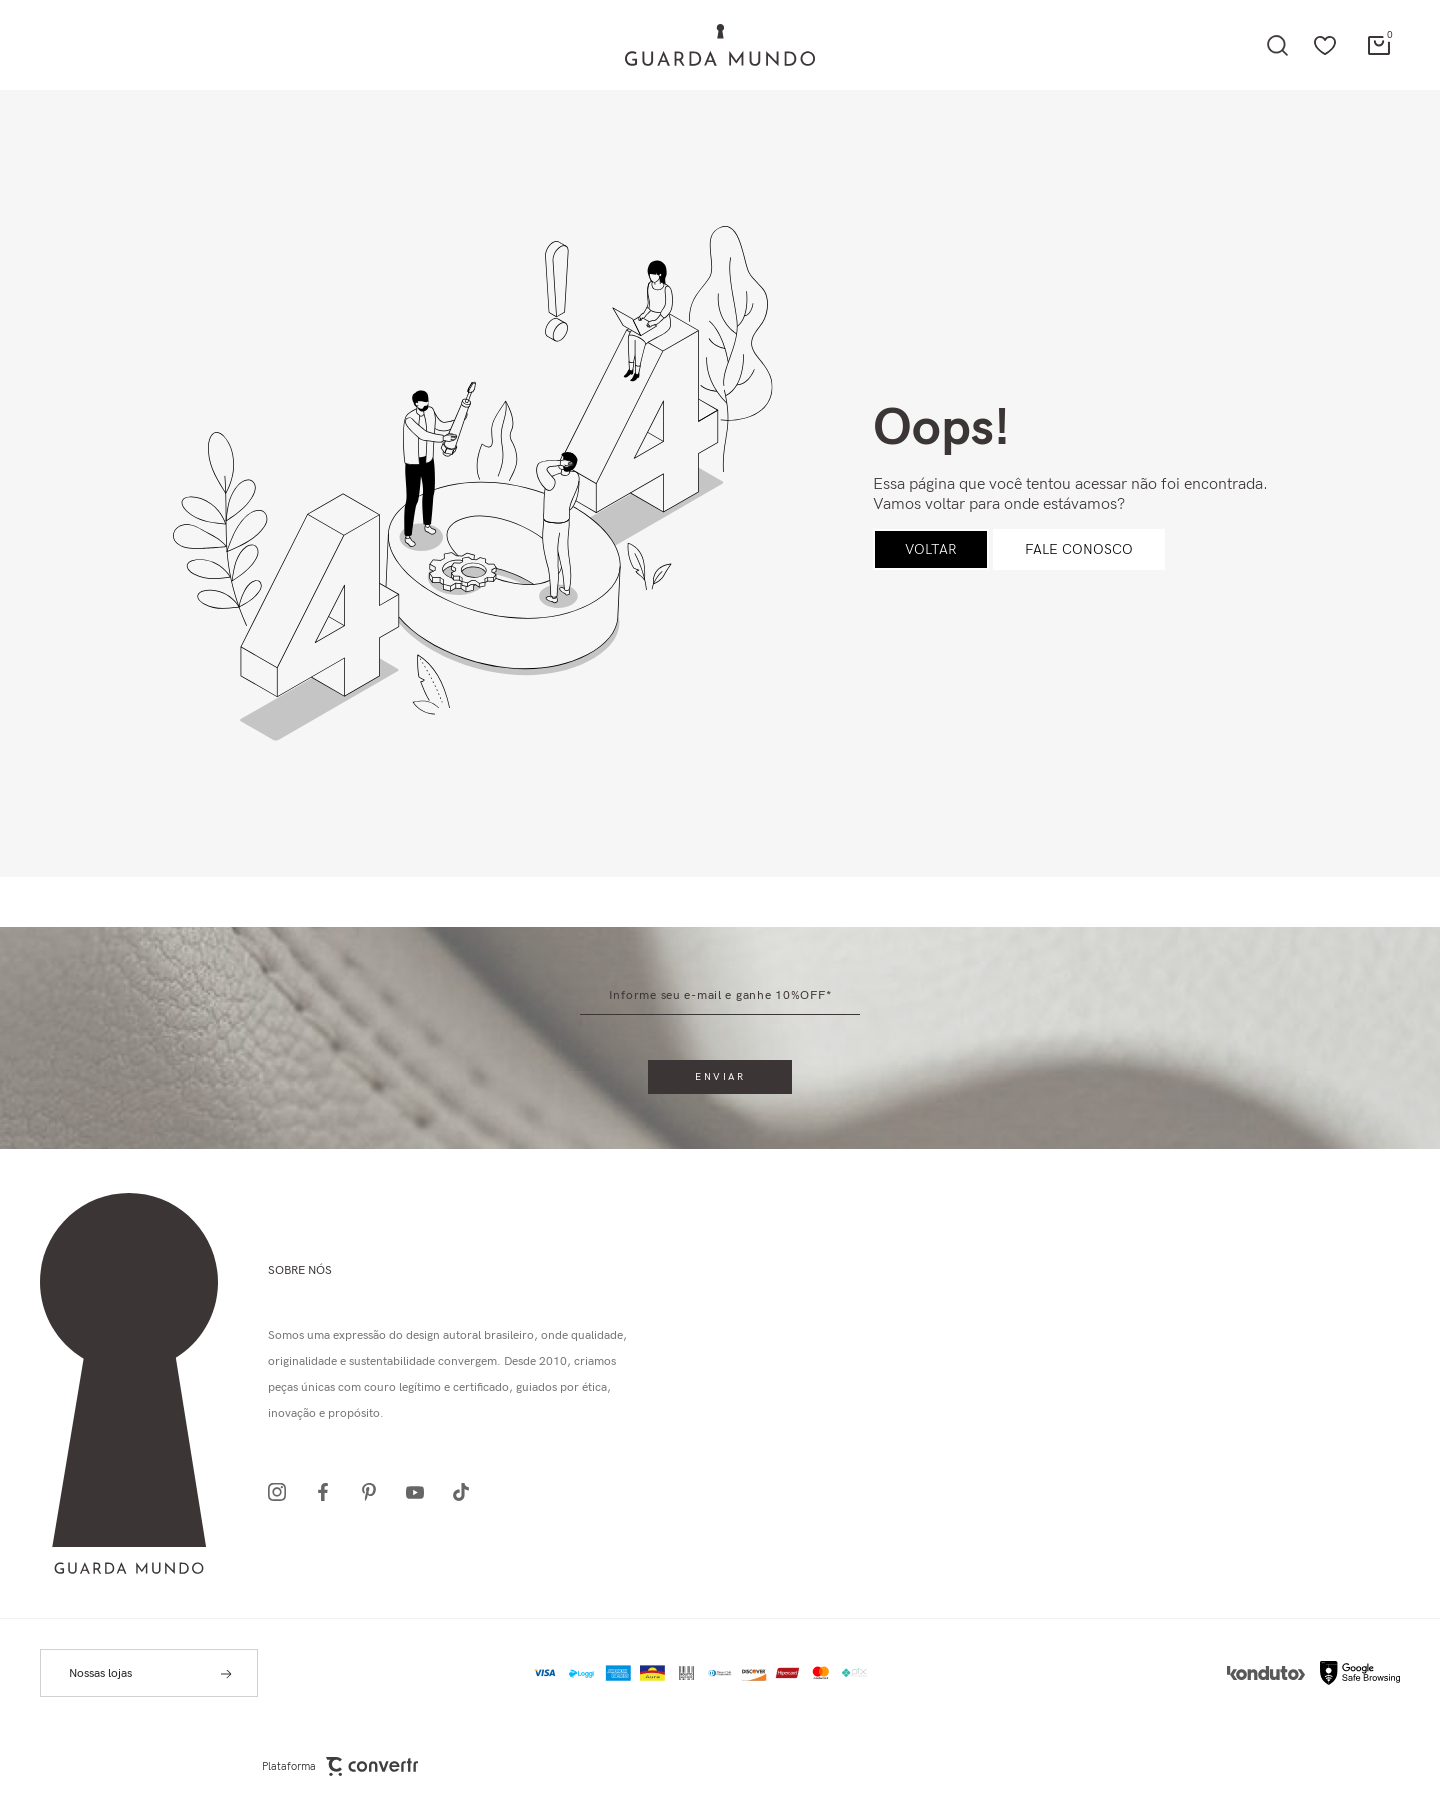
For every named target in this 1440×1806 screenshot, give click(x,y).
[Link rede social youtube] (421, 1492)
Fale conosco (1079, 549)
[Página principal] (720, 45)
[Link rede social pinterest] (375, 1492)
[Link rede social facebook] (329, 1492)
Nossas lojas (100, 1673)
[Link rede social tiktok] (467, 1492)
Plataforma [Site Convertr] (340, 1766)
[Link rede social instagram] (283, 1492)
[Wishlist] (1325, 45)
